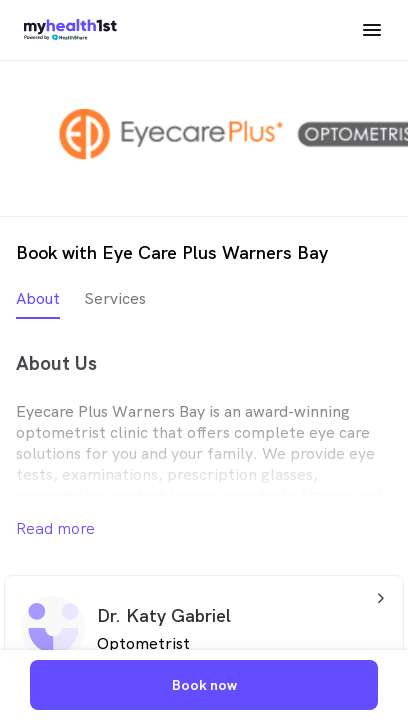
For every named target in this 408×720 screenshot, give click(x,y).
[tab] (38, 303)
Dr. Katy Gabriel (164, 615)
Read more (55, 528)
